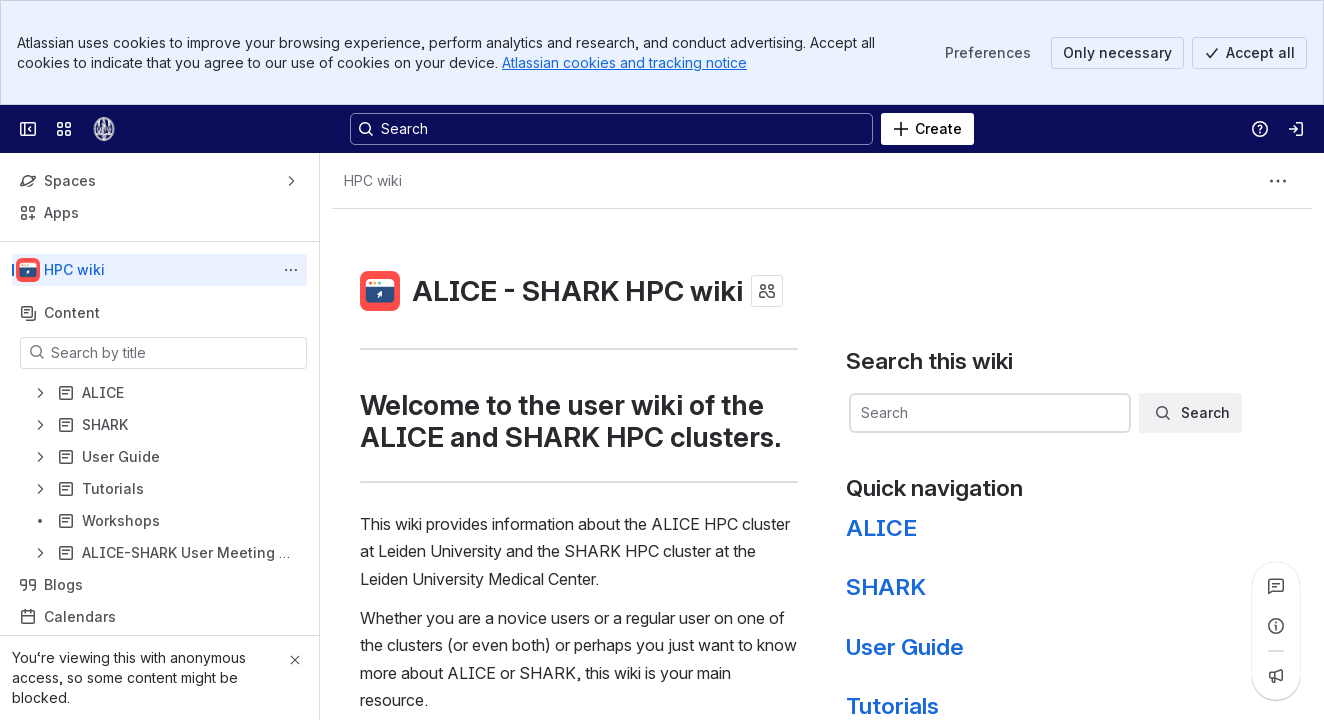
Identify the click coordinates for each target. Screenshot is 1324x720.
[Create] (927, 129)
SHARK (886, 587)
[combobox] (989, 413)
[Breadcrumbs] (373, 181)
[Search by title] (175, 353)
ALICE (881, 528)
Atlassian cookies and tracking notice (624, 62)
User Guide (905, 647)
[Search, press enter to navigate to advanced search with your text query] (611, 129)
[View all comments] (1276, 586)
